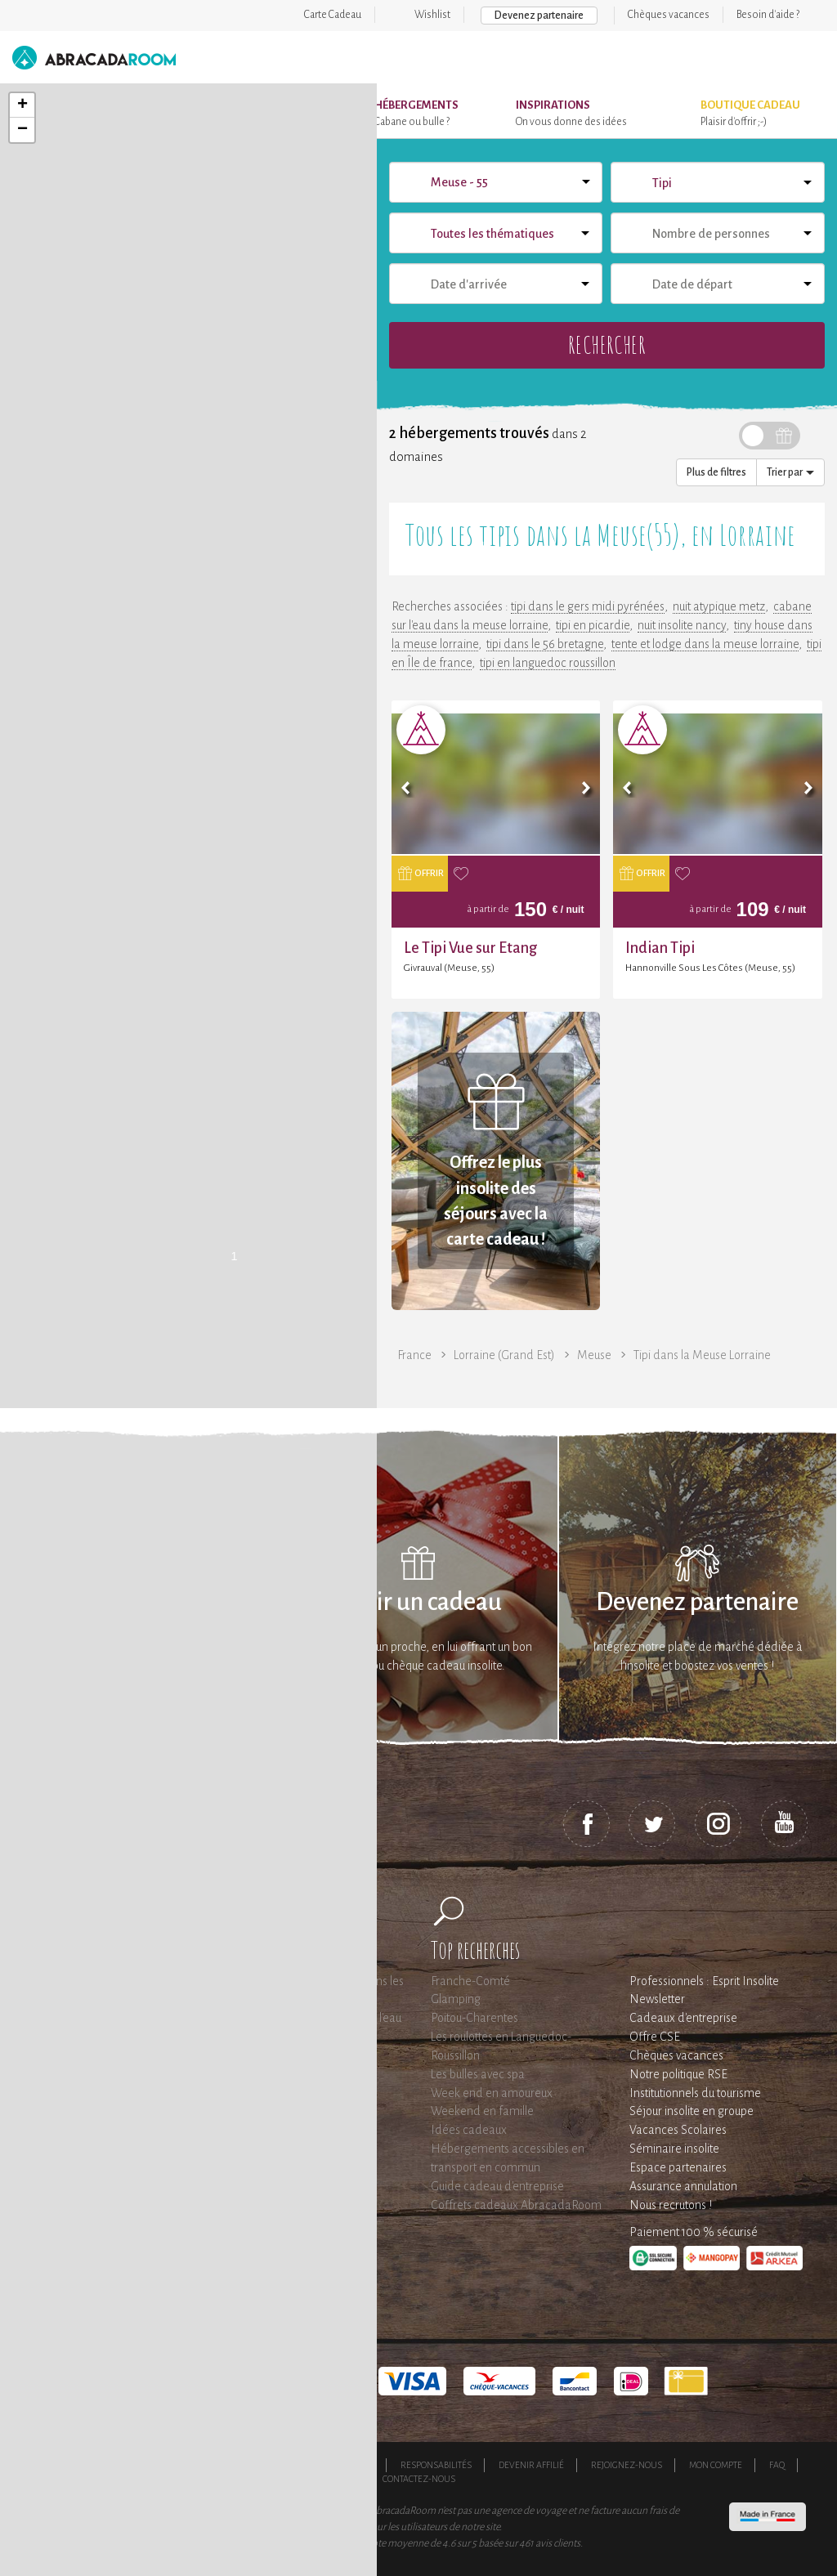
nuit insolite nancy (682, 625)
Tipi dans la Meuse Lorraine (702, 1355)
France (414, 1355)
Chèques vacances (668, 14)
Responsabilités (436, 2465)
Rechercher (606, 344)
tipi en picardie (592, 625)
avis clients (557, 2543)
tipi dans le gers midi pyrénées (588, 606)
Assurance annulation (683, 2186)
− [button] (22, 130)
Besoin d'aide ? (767, 14)
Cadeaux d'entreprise (683, 2017)
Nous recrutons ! (670, 2205)
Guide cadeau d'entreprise (497, 2186)
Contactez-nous (419, 2479)
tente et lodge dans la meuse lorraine (705, 644)
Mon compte (715, 2465)
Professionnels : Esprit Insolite (704, 1981)
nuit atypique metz (719, 606)
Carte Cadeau (332, 14)
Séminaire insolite (674, 2148)
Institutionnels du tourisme (695, 2093)
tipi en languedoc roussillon (547, 662)
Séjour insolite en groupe (691, 2111)
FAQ (777, 2465)
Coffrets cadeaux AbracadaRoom (516, 2205)
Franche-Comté (470, 1981)
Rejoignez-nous (626, 2465)
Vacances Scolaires (678, 2129)
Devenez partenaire (539, 15)
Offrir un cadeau (418, 1602)
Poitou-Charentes (474, 2017)
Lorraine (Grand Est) (504, 1355)
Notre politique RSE (678, 2074)
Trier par (790, 472)
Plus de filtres (716, 472)
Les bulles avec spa (478, 2074)
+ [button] (22, 105)
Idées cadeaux (469, 2129)
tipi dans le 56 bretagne (544, 644)
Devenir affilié (531, 2465)
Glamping (456, 1999)
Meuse (594, 1355)
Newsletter (657, 1999)
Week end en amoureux (492, 2093)
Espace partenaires (678, 2167)
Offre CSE (654, 2036)
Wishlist (432, 14)
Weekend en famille (482, 2111)
